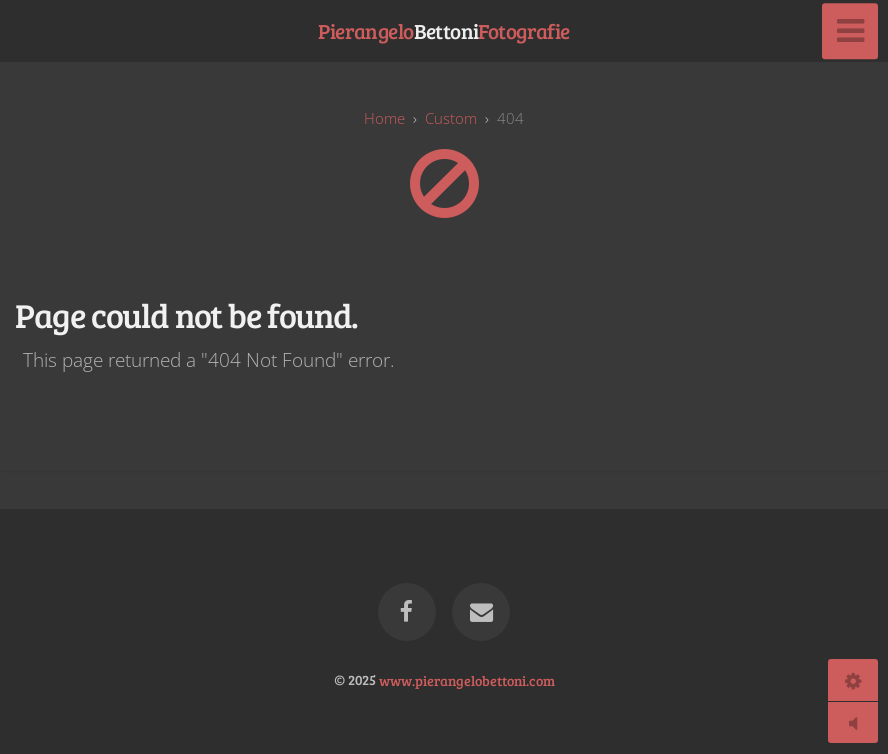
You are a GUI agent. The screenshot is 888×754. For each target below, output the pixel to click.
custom (451, 118)
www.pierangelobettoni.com (467, 679)
